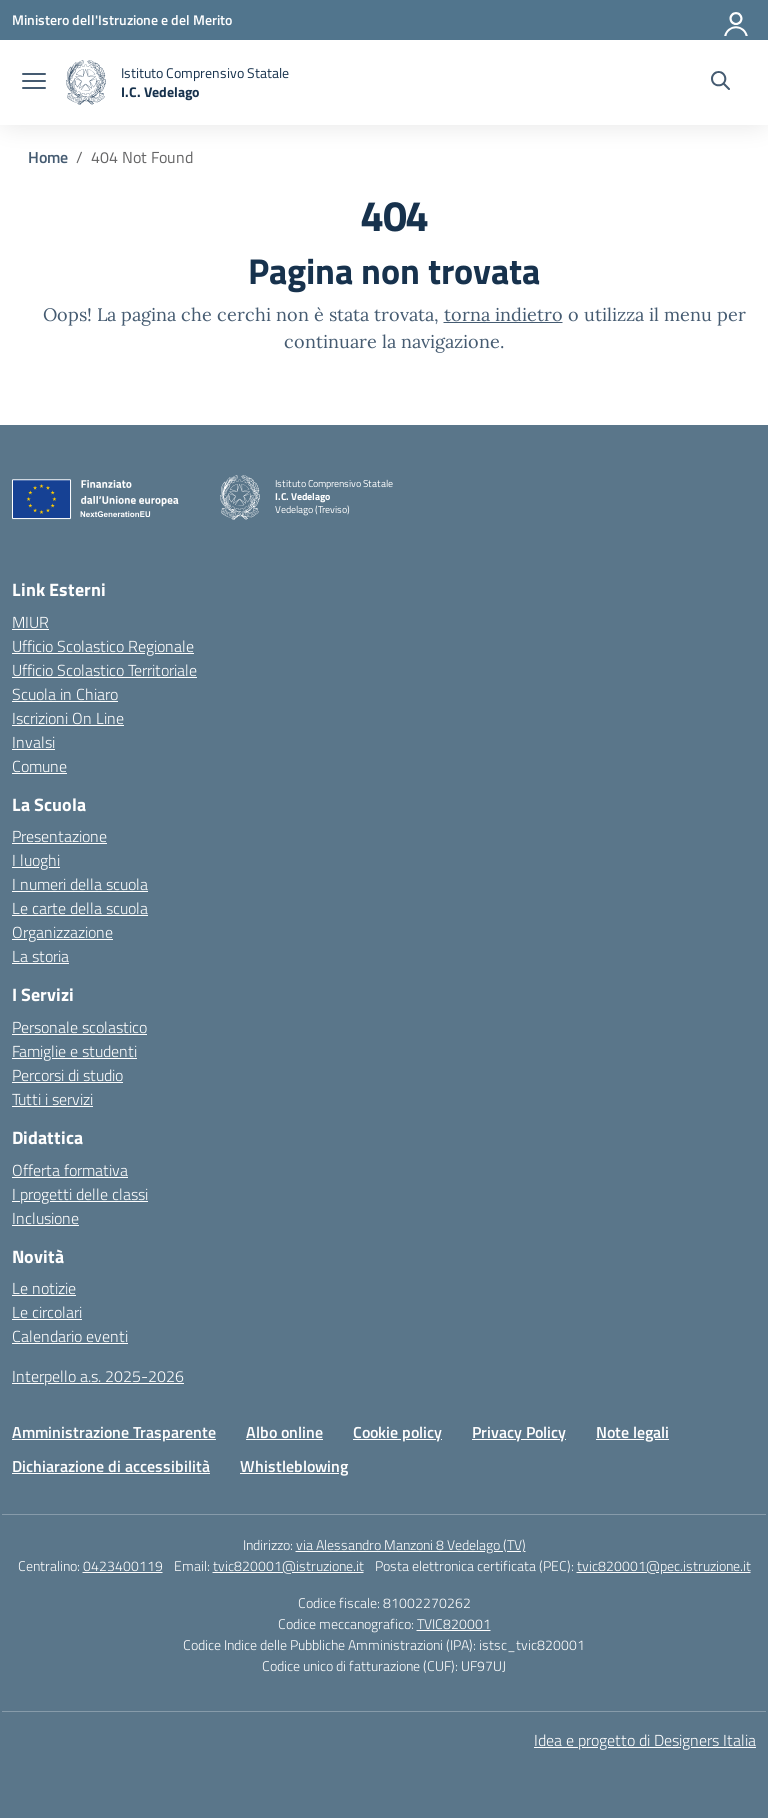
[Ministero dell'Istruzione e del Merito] (122, 19)
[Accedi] (737, 20)
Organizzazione (62, 932)
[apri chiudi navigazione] (34, 83)
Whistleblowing (294, 1466)
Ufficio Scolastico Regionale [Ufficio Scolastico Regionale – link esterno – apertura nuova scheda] (103, 646)
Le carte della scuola (80, 908)
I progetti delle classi (80, 1194)
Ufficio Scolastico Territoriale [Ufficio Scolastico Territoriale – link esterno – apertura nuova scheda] (104, 670)
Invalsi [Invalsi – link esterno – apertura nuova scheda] (33, 742)
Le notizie (44, 1288)
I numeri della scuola (80, 884)
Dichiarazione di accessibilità (111, 1466)
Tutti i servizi (52, 1099)
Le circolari (47, 1312)
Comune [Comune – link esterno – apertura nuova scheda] (39, 766)
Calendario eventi (70, 1336)
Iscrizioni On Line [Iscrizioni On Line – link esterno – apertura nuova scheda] (68, 718)
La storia (40, 956)
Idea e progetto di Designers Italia (645, 1740)
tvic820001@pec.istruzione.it (664, 1565)
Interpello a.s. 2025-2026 (98, 1376)
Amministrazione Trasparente (114, 1432)
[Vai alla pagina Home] (48, 157)
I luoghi (36, 860)
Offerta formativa (70, 1170)
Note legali (632, 1432)
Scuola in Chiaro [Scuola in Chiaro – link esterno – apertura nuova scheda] (65, 694)
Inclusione (45, 1218)
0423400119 (123, 1565)
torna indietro (503, 314)
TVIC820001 (454, 1623)
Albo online (284, 1432)
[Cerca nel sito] (720, 83)
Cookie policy (397, 1432)
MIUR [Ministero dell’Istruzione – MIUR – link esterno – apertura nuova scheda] (30, 622)
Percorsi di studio (67, 1075)
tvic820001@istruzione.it (288, 1565)
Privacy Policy (519, 1432)
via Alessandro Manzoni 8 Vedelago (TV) (411, 1544)
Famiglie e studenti (74, 1051)
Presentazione (59, 836)
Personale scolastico (79, 1027)
